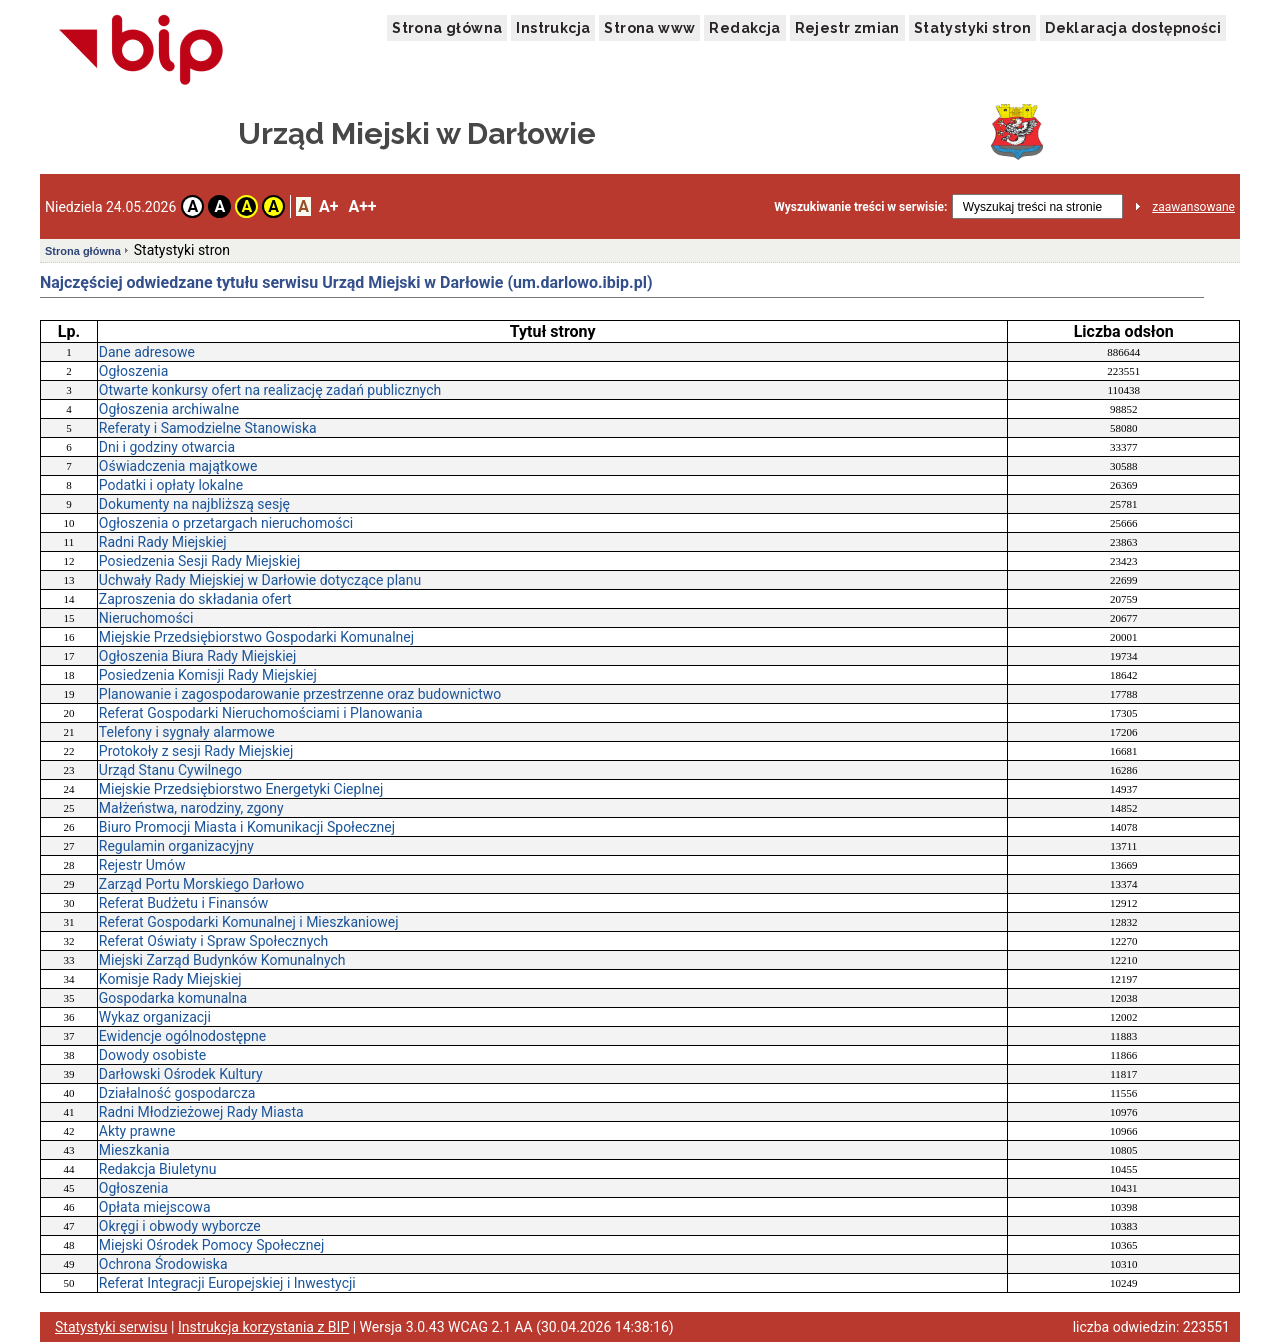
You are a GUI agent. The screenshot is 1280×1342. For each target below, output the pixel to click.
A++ (362, 206)
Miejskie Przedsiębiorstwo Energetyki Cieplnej (241, 789)
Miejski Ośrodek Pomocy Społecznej (212, 1245)
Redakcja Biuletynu (158, 1169)
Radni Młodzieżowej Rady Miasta (201, 1112)
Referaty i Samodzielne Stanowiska (208, 428)
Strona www (649, 28)
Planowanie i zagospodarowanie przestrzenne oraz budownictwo (300, 694)
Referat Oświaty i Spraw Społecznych (213, 941)
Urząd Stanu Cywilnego (170, 770)
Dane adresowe (147, 352)
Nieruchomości (146, 618)
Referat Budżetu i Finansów (184, 903)
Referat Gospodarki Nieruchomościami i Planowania (261, 713)
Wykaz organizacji (155, 1017)
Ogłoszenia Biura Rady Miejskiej (198, 656)
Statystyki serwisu (111, 1327)
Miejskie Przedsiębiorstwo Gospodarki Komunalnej (256, 637)
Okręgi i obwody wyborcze (180, 1226)
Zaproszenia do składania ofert (195, 599)
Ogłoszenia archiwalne (169, 409)
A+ (328, 206)
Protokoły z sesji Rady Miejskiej (196, 751)
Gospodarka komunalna (173, 998)
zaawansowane (1193, 207)
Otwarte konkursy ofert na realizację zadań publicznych (270, 390)
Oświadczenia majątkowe (178, 466)
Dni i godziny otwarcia (167, 447)
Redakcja (744, 28)
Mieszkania (134, 1150)
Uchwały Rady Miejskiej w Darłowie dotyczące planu (260, 580)
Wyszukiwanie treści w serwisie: (860, 207)
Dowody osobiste (152, 1055)
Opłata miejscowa (155, 1207)
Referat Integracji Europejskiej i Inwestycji (227, 1283)
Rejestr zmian (847, 28)
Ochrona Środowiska (163, 1264)
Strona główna (447, 28)
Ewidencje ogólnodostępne (182, 1036)
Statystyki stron (972, 28)
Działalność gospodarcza (177, 1093)
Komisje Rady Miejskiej (170, 979)
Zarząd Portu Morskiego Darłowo (202, 884)
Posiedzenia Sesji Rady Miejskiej (199, 561)
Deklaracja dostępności (1133, 28)
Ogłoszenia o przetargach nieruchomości (226, 523)
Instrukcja (553, 28)
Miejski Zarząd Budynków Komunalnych (222, 960)
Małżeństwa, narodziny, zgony (191, 808)
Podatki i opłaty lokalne (171, 485)
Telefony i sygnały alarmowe (187, 732)
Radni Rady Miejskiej (163, 542)
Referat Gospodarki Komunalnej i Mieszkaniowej (249, 922)
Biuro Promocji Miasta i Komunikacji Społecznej (247, 827)
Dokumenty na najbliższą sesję (194, 504)
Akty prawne (137, 1131)
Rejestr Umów (142, 865)
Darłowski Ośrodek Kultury (181, 1074)
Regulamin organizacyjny (176, 846)
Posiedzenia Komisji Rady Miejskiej (208, 675)
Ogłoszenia (134, 371)
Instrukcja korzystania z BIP (263, 1327)
